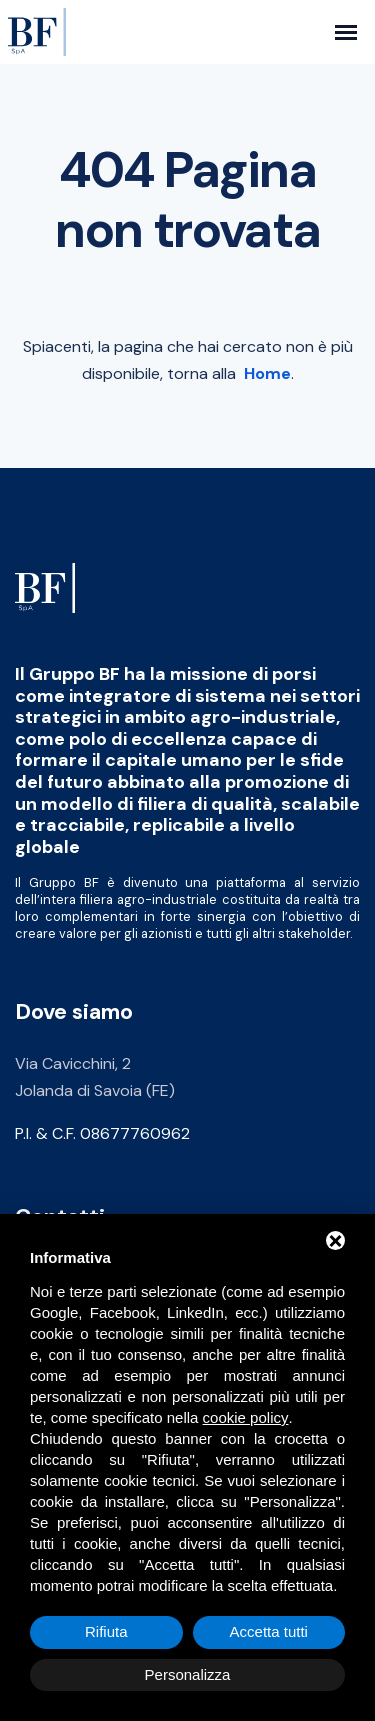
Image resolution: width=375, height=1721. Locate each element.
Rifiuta (106, 1631)
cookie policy (246, 1417)
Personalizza (188, 1674)
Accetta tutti (269, 1631)
